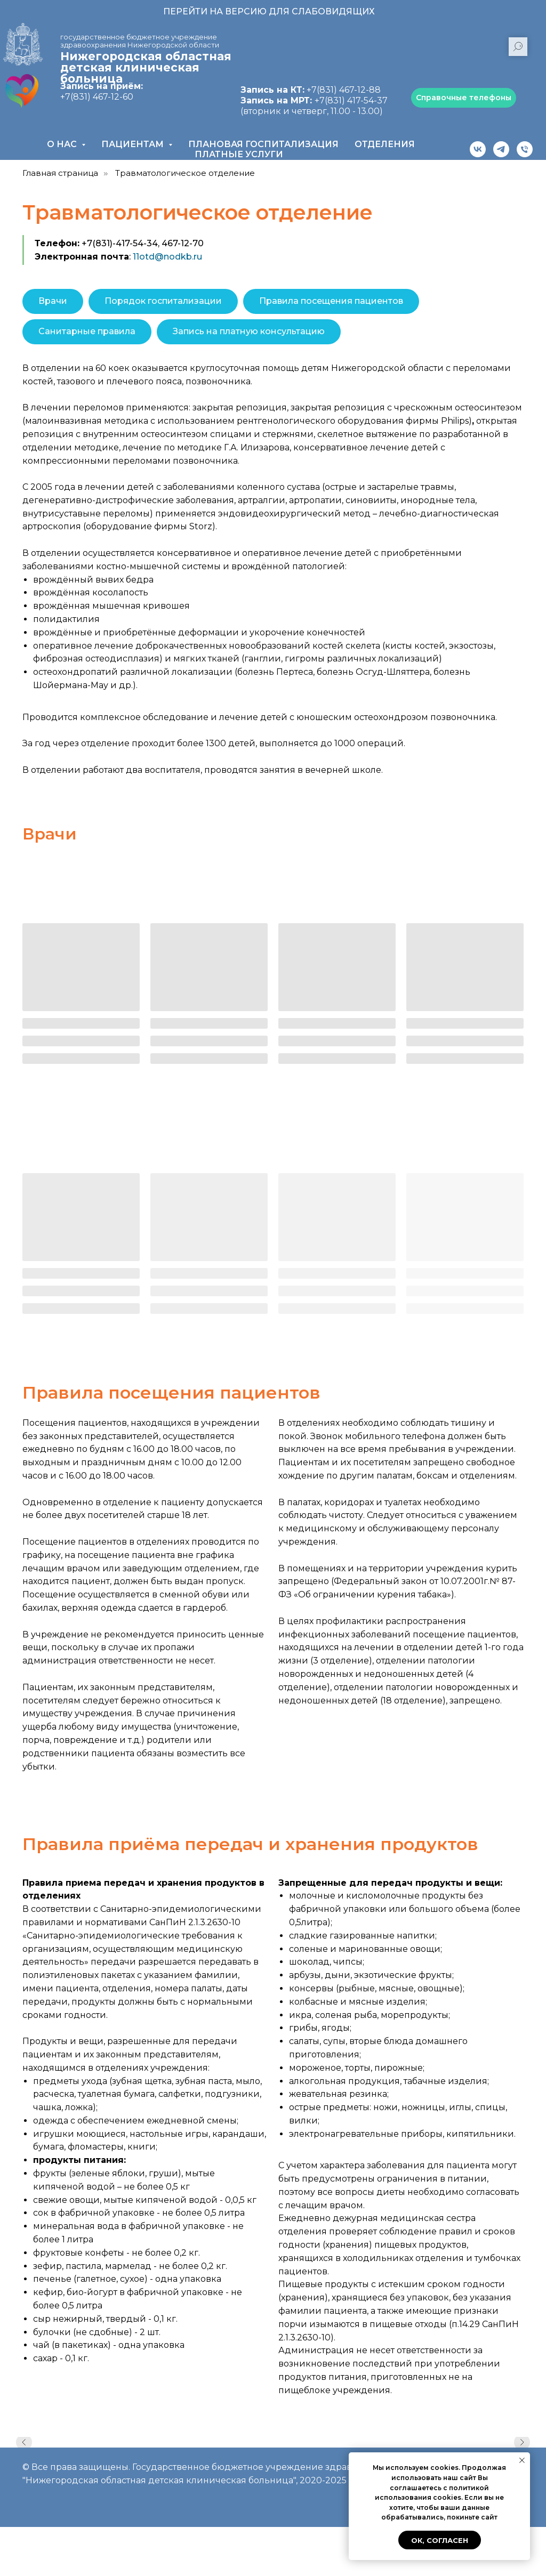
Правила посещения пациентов (331, 301)
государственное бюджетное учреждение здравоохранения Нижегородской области (139, 41)
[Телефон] (525, 149)
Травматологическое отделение (185, 173)
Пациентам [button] (133, 144)
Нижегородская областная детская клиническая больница (145, 67)
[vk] (478, 149)
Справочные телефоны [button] (463, 97)
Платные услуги (239, 154)
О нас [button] (63, 144)
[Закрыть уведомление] (522, 2460)
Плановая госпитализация (263, 144)
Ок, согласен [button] (439, 2540)
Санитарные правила (86, 331)
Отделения (385, 144)
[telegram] (501, 149)
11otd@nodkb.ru (167, 257)
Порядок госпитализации (163, 301)
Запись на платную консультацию (249, 331)
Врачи (52, 301)
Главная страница (60, 173)
